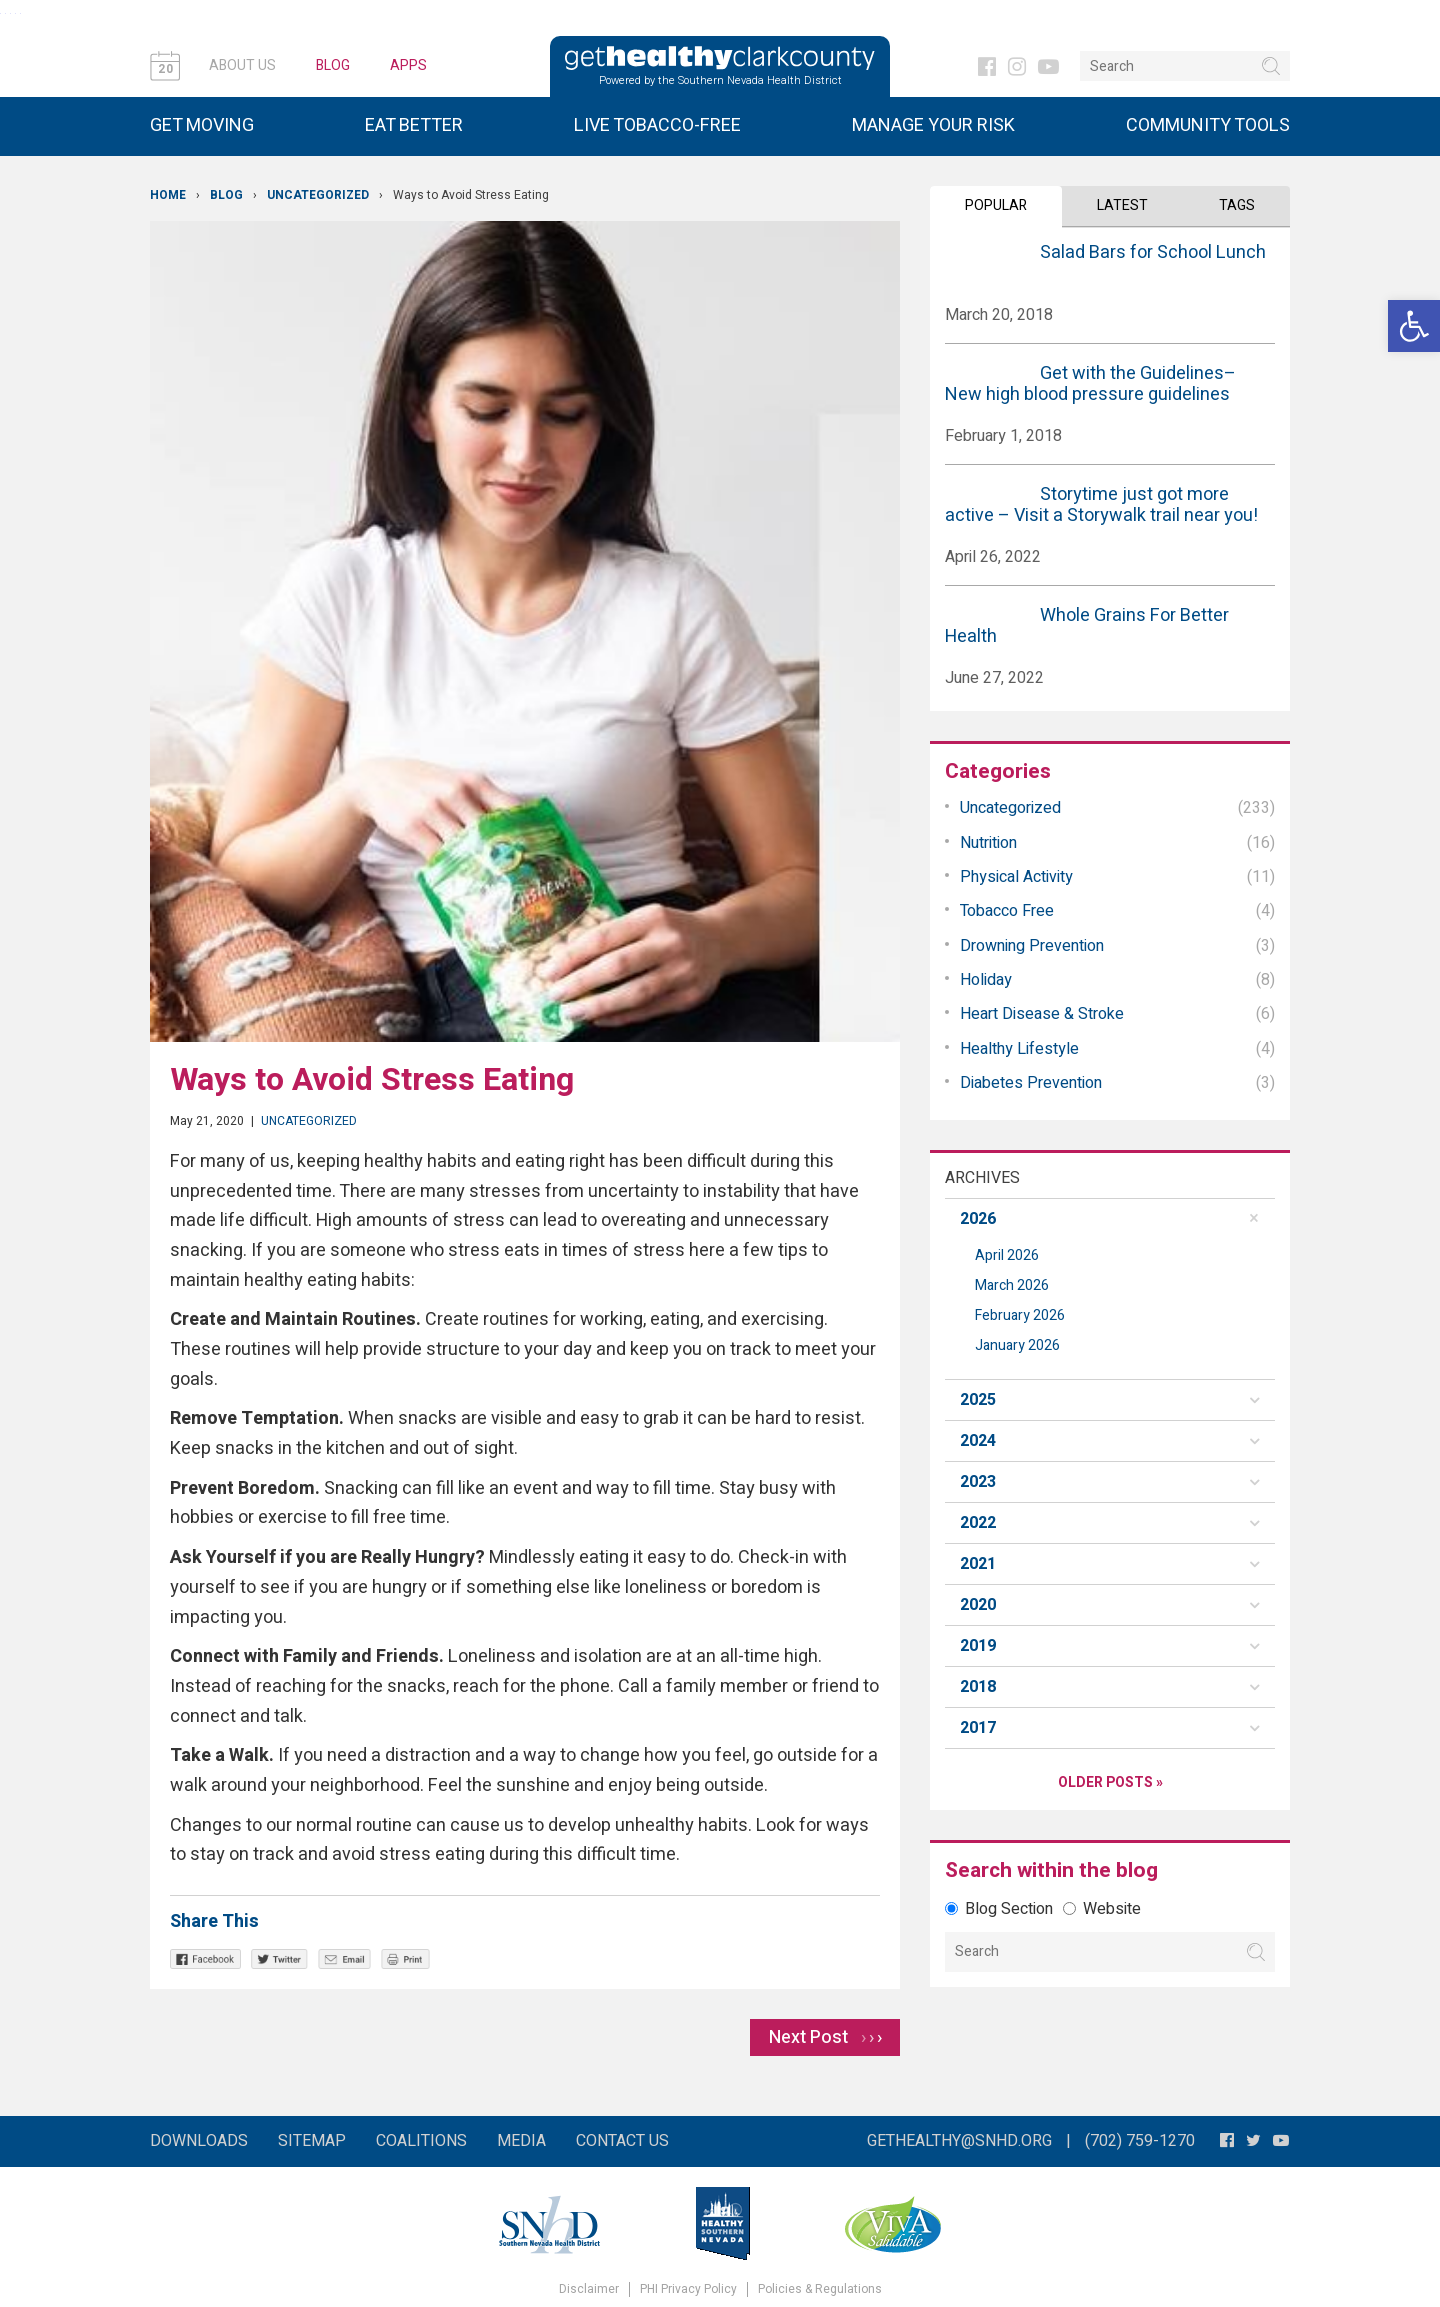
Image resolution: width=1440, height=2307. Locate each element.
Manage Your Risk (933, 125)
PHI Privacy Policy (688, 2289)
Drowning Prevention (1032, 946)
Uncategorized (318, 195)
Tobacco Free (1007, 911)
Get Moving (202, 125)
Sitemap (312, 2141)
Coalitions (421, 2141)
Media (521, 2141)
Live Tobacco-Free (657, 125)
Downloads (199, 2141)
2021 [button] (978, 1564)
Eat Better (414, 125)
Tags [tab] (1237, 205)
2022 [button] (978, 1523)
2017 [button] (978, 1728)
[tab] (1110, 1219)
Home (168, 195)
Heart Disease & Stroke (1042, 1014)
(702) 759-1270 (1140, 2141)
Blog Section (999, 1909)
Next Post (825, 2037)
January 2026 (1017, 1345)
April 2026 (1007, 1255)
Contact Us (622, 2141)
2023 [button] (978, 1482)
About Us (242, 65)
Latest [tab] (1122, 205)
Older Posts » (1110, 1782)
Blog (333, 65)
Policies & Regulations (820, 2289)
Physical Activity (1016, 877)
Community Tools (1208, 125)
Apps (408, 65)
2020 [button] (978, 1605)
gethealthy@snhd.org (959, 2141)
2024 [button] (978, 1441)
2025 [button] (978, 1400)
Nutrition (988, 843)
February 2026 (1020, 1315)
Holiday (986, 980)
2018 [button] (978, 1687)
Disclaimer (589, 2289)
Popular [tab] (996, 205)
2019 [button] (978, 1646)
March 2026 (1012, 1285)
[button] (1414, 326)
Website (1102, 1909)
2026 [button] (978, 1219)
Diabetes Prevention (1031, 1083)
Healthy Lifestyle (1019, 1049)
